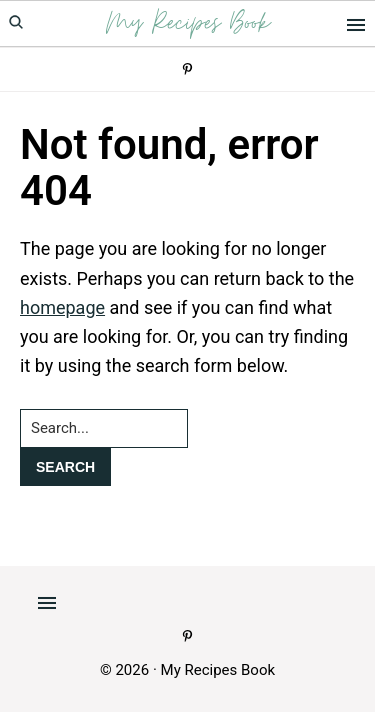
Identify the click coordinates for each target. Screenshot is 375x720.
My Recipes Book (188, 23)
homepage (62, 307)
